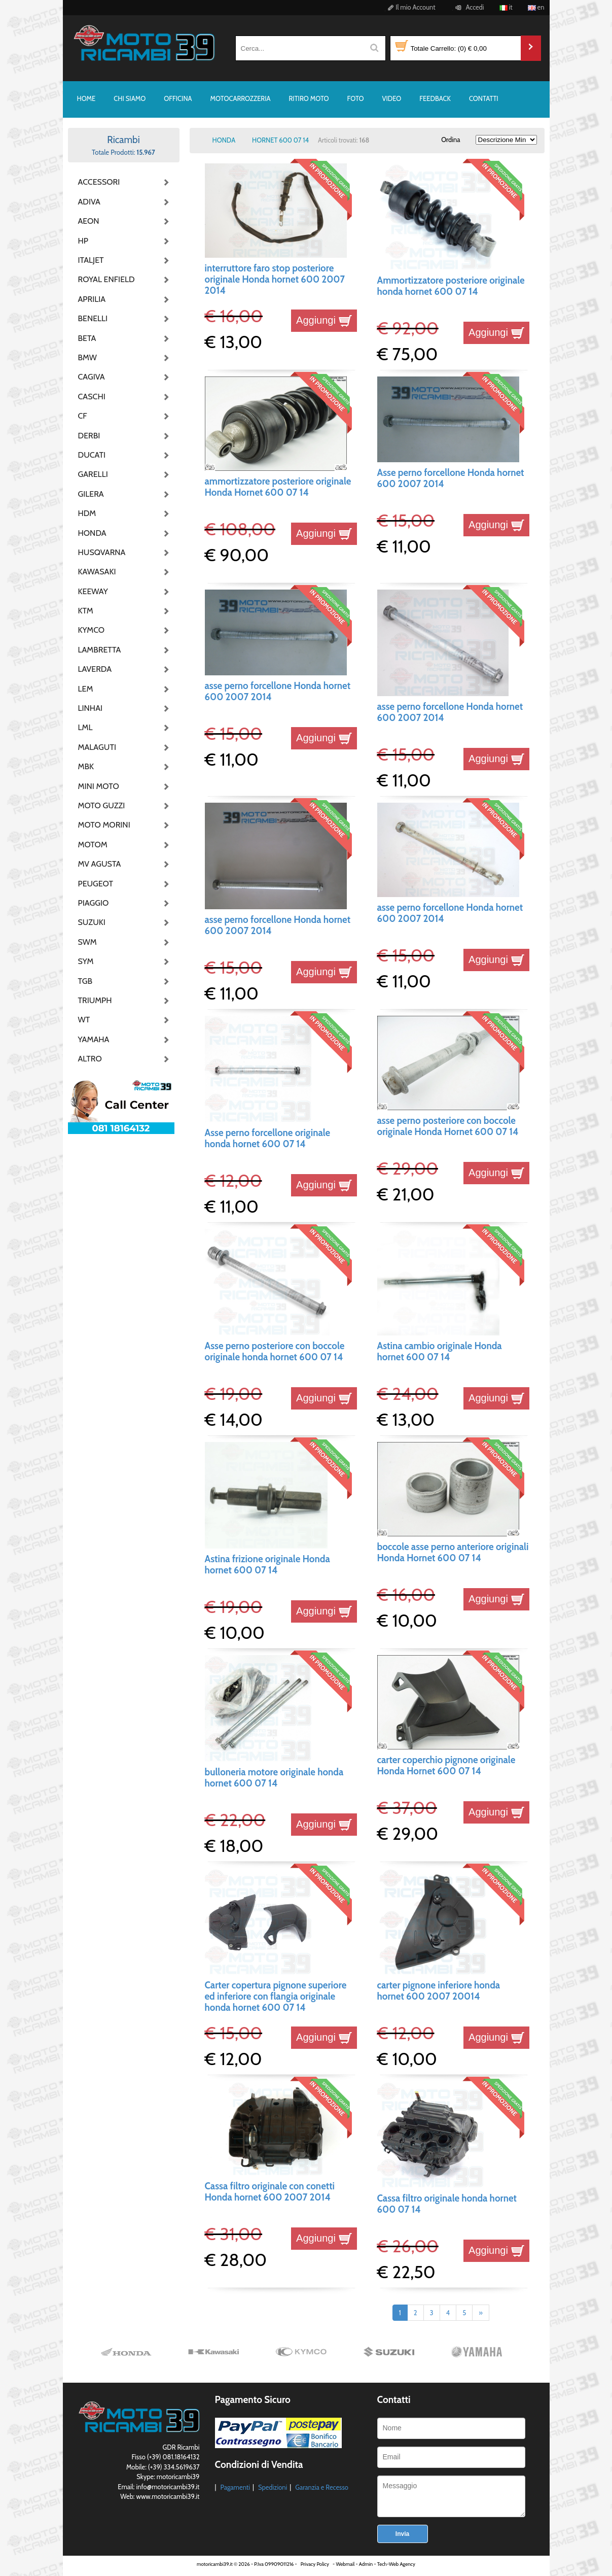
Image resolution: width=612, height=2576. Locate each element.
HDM (87, 513)
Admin (366, 2564)
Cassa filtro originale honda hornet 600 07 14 (447, 2203)
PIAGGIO (93, 903)
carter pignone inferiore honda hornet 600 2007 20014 (438, 1990)
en (536, 7)
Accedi (468, 7)
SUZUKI (91, 922)
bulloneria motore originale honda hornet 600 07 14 (274, 1777)
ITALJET (91, 260)
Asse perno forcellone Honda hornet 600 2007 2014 (450, 478)
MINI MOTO (98, 786)
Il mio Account (410, 7)
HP (83, 241)
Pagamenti (235, 2487)
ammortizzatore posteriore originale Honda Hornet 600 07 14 (278, 486)
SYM (86, 961)
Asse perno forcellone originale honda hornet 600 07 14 (268, 1138)
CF (82, 416)
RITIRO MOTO (309, 98)
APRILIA (92, 299)
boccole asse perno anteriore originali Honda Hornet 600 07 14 (453, 1552)
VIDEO (392, 98)
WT (84, 1019)
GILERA (91, 494)
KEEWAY (93, 591)
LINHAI (90, 708)
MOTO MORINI (103, 825)
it (506, 7)
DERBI (89, 435)
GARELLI (93, 474)
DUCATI (92, 455)
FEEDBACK (435, 98)
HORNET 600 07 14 (280, 140)
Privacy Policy (315, 2564)
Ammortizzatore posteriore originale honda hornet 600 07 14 (451, 285)
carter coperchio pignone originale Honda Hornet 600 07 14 (446, 1765)
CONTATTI (483, 98)
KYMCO (91, 630)
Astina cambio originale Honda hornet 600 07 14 (439, 1351)
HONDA (92, 533)
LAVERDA (95, 669)
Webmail (345, 2564)
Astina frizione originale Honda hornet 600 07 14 (267, 1564)
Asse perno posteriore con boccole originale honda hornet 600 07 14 (275, 1351)
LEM (85, 689)
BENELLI (93, 318)
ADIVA (89, 202)
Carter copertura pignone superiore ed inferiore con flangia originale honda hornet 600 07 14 (276, 1996)
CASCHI (91, 396)
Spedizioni (272, 2487)
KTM (85, 610)
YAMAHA (94, 1039)
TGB (85, 981)
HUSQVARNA (102, 552)
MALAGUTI (97, 747)
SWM (87, 942)
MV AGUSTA (99, 864)
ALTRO (90, 1058)
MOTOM (92, 844)
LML (85, 727)
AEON (88, 221)
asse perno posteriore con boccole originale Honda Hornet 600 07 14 (448, 1126)
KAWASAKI (97, 571)
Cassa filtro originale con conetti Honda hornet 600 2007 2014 (270, 2191)
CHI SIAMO (130, 98)
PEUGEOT (96, 883)
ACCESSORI (99, 182)
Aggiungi (323, 320)
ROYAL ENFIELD (103, 279)
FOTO (355, 98)
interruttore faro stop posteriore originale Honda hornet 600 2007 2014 (275, 279)
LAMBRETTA (99, 650)
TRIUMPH (95, 1000)
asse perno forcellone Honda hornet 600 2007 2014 (278, 691)
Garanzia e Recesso (321, 2487)
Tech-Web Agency (396, 2564)
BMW (87, 357)
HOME (86, 98)
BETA (87, 338)
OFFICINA (178, 98)
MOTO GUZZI (101, 805)
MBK (86, 766)
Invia (402, 2533)
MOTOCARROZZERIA (240, 98)
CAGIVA (91, 377)
